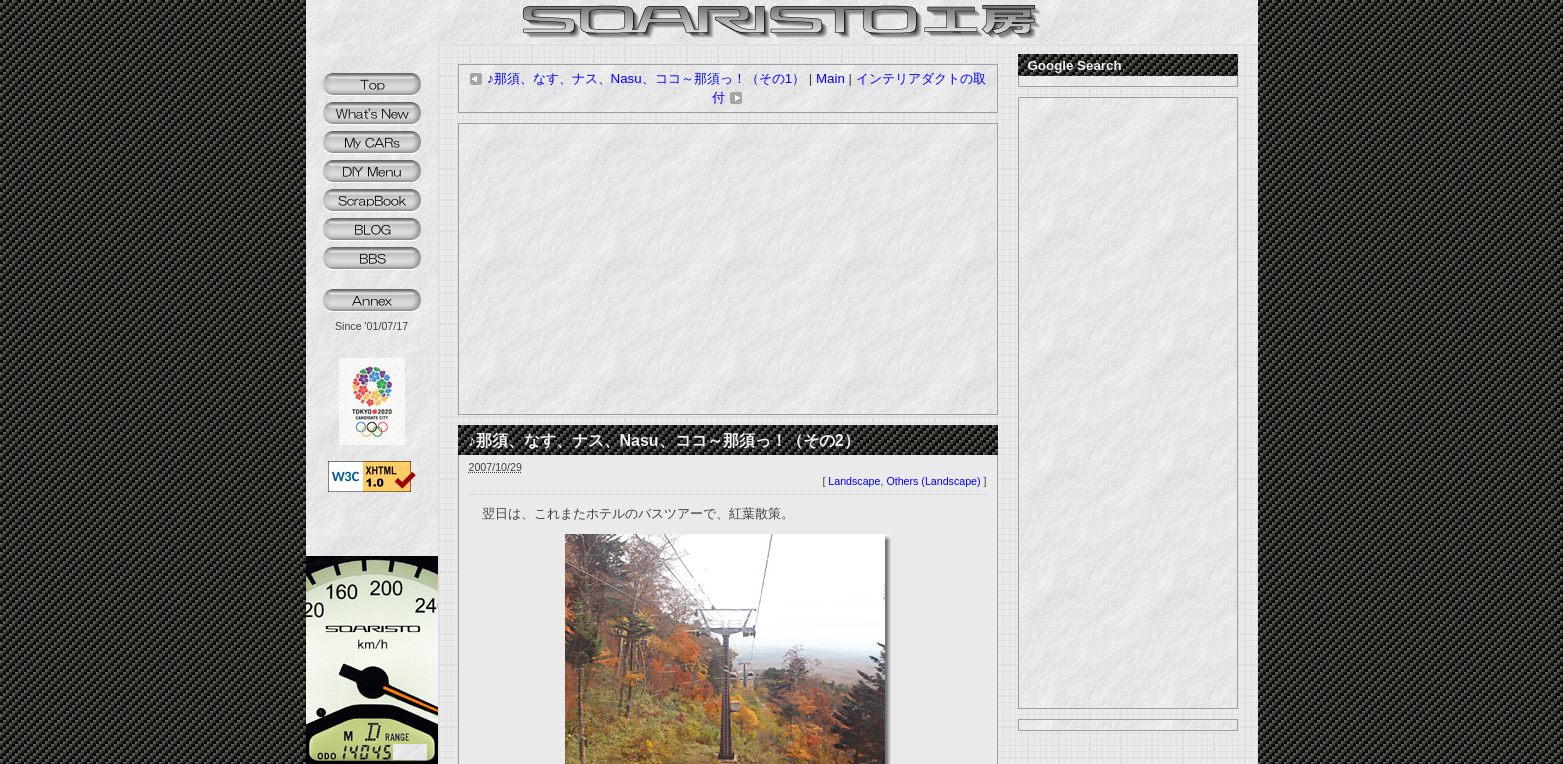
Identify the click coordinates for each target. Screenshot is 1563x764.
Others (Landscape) (933, 481)
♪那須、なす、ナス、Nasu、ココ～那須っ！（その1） (637, 78)
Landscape (854, 481)
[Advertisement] (728, 269)
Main (830, 78)
